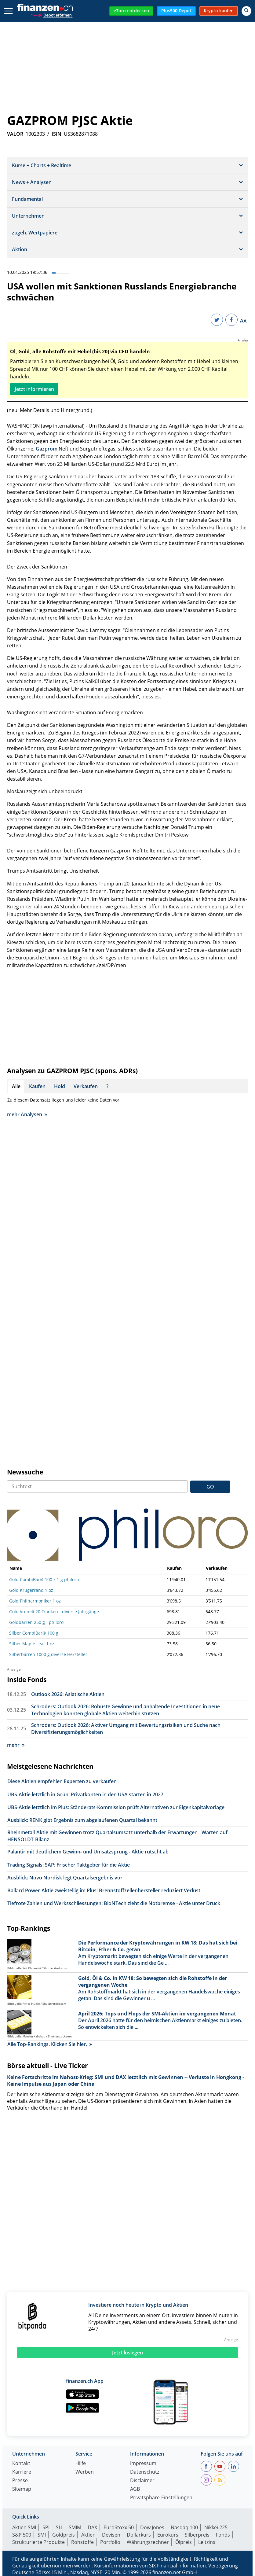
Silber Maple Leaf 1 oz (31, 1644)
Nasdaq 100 (184, 2527)
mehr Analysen (27, 1114)
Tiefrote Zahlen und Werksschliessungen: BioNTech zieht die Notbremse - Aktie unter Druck (113, 1903)
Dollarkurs (139, 2534)
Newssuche (25, 1472)
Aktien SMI (24, 2527)
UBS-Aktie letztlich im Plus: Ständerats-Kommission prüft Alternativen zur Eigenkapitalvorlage (115, 1807)
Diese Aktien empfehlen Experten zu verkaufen (62, 1781)
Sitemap (21, 2489)
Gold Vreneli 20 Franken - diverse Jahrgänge (54, 1611)
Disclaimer (142, 2481)
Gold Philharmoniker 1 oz (35, 1601)
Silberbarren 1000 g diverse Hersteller (48, 1654)
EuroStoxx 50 (119, 2527)
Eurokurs (167, 2534)
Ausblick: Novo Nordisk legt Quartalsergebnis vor (64, 1877)
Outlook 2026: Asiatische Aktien (67, 1694)
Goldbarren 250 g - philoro (36, 1622)
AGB (135, 2489)
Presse (20, 2481)
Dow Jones (152, 2527)
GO (210, 1486)
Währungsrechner (148, 2542)
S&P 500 (21, 2534)
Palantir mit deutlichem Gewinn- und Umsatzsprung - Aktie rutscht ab (88, 1851)
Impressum (143, 2464)
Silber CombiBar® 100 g (33, 1633)
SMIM (75, 2527)
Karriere (21, 2472)
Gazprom (46, 448)
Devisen (111, 2534)
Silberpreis (197, 2534)
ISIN (56, 133)
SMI (42, 2534)
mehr (15, 1745)
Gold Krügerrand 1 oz (31, 1590)
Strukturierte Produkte (38, 2542)
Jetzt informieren (34, 389)
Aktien (88, 2534)
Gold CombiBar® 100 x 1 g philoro (44, 1579)
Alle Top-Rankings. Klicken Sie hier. (49, 2044)
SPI (45, 2527)
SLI (59, 2527)
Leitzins (206, 2542)
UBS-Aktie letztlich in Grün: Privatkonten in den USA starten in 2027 (85, 1794)
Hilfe (80, 2464)
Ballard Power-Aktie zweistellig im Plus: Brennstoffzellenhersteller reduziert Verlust (103, 1890)
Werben (84, 2472)
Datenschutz (144, 2472)
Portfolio (110, 2542)
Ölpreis (183, 2542)
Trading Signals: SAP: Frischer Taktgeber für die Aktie (68, 1864)
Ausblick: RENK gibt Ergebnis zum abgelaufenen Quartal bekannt (82, 1820)
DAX (92, 2527)
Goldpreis (63, 2534)
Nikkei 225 (216, 2527)
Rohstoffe (82, 2542)
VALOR (15, 133)
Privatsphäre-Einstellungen (161, 2498)
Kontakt (21, 2464)
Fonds (223, 2534)
